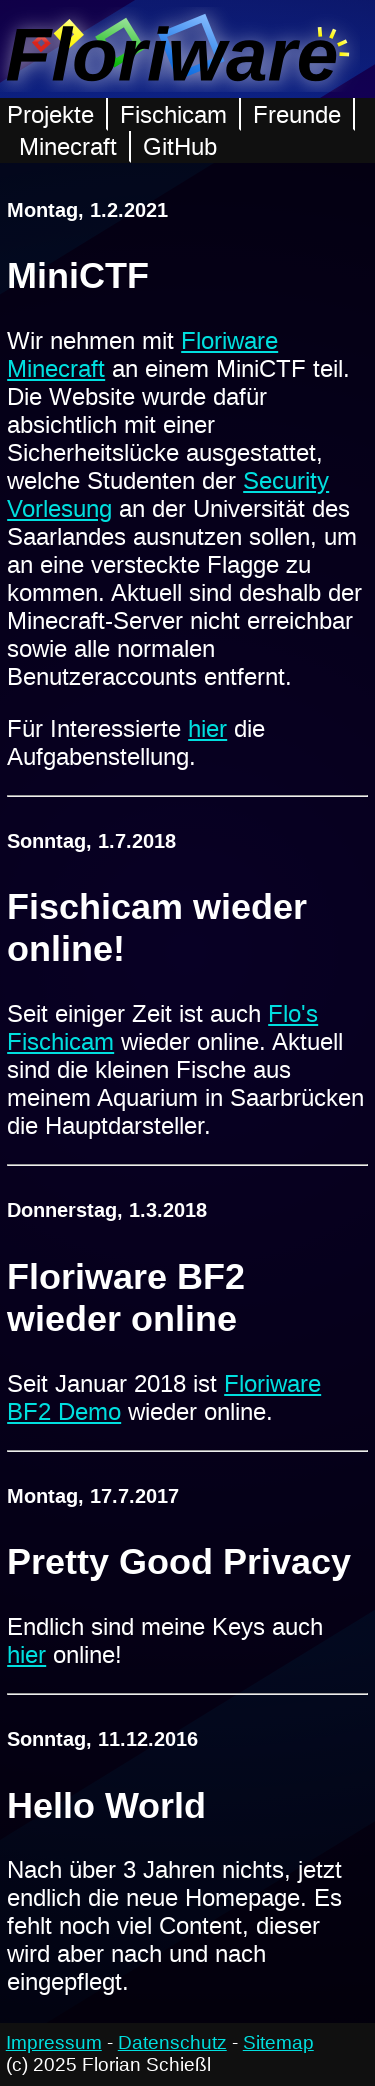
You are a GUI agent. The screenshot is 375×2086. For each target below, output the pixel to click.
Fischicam (173, 114)
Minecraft (68, 146)
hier (207, 728)
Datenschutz (172, 2042)
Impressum (54, 2042)
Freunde (297, 114)
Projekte (50, 114)
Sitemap (278, 2042)
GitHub (180, 146)
